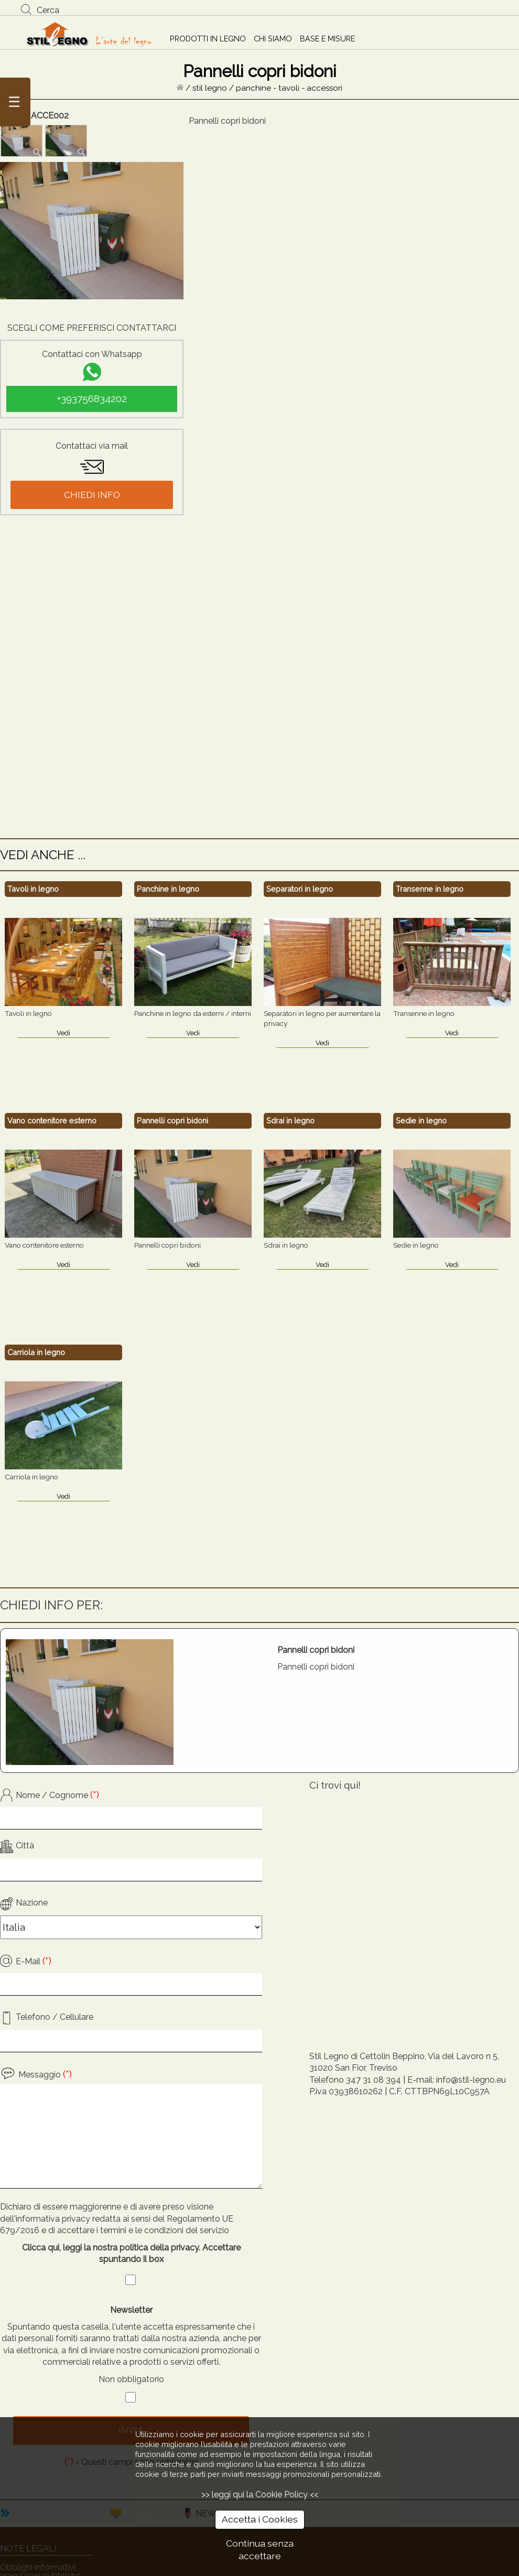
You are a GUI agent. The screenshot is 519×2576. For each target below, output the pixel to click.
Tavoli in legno (33, 888)
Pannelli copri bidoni (172, 1120)
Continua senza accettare (260, 2550)
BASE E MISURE (327, 38)
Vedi (63, 1033)
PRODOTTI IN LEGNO (208, 38)
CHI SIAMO (273, 38)
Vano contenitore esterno (51, 1120)
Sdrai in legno (290, 1120)
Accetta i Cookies (260, 2519)
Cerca (48, 10)
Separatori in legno (299, 888)
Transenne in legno (429, 888)
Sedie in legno (421, 1120)
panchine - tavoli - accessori (289, 88)
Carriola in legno (36, 1352)
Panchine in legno (168, 888)
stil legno (209, 88)
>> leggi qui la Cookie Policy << (259, 2494)
